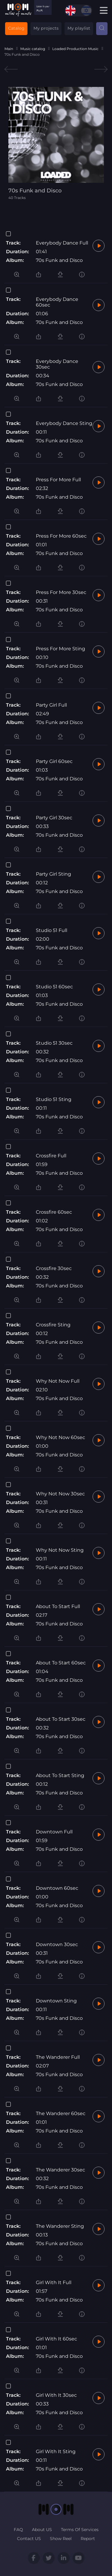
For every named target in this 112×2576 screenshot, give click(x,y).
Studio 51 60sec (54, 987)
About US (42, 2529)
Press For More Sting (60, 648)
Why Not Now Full (57, 1381)
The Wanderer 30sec (60, 2170)
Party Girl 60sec (54, 761)
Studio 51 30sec (54, 1043)
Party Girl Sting (53, 874)
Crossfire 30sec (54, 1268)
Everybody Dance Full (62, 243)
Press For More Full (58, 479)
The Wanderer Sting (60, 2226)
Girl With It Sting (56, 2451)
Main (8, 48)
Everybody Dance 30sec (57, 364)
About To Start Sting (60, 1775)
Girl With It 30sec (56, 2395)
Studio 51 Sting (53, 1099)
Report (88, 2538)
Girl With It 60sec (56, 2339)
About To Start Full (58, 1606)
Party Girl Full (51, 705)
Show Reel (61, 2538)
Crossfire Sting (53, 1325)
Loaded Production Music (75, 48)
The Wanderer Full (58, 2057)
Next (101, 69)
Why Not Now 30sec (60, 1494)
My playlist (78, 28)
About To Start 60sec (61, 1663)
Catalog (16, 28)
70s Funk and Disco (59, 260)
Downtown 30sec (57, 1944)
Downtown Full (54, 1832)
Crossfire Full (51, 1156)
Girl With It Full (53, 2282)
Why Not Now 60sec (60, 1437)
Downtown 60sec (57, 1888)
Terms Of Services (80, 2529)
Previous (11, 69)
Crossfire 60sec (54, 1212)
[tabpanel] (56, 143)
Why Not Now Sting (60, 1550)
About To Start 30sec (60, 1719)
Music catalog (32, 48)
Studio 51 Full (51, 930)
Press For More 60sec (61, 536)
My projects (46, 28)
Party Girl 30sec (54, 818)
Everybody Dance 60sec (57, 302)
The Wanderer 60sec (60, 2113)
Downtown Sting (56, 2001)
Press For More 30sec (61, 592)
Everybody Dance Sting (64, 423)
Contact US (29, 2538)
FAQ (18, 2529)
